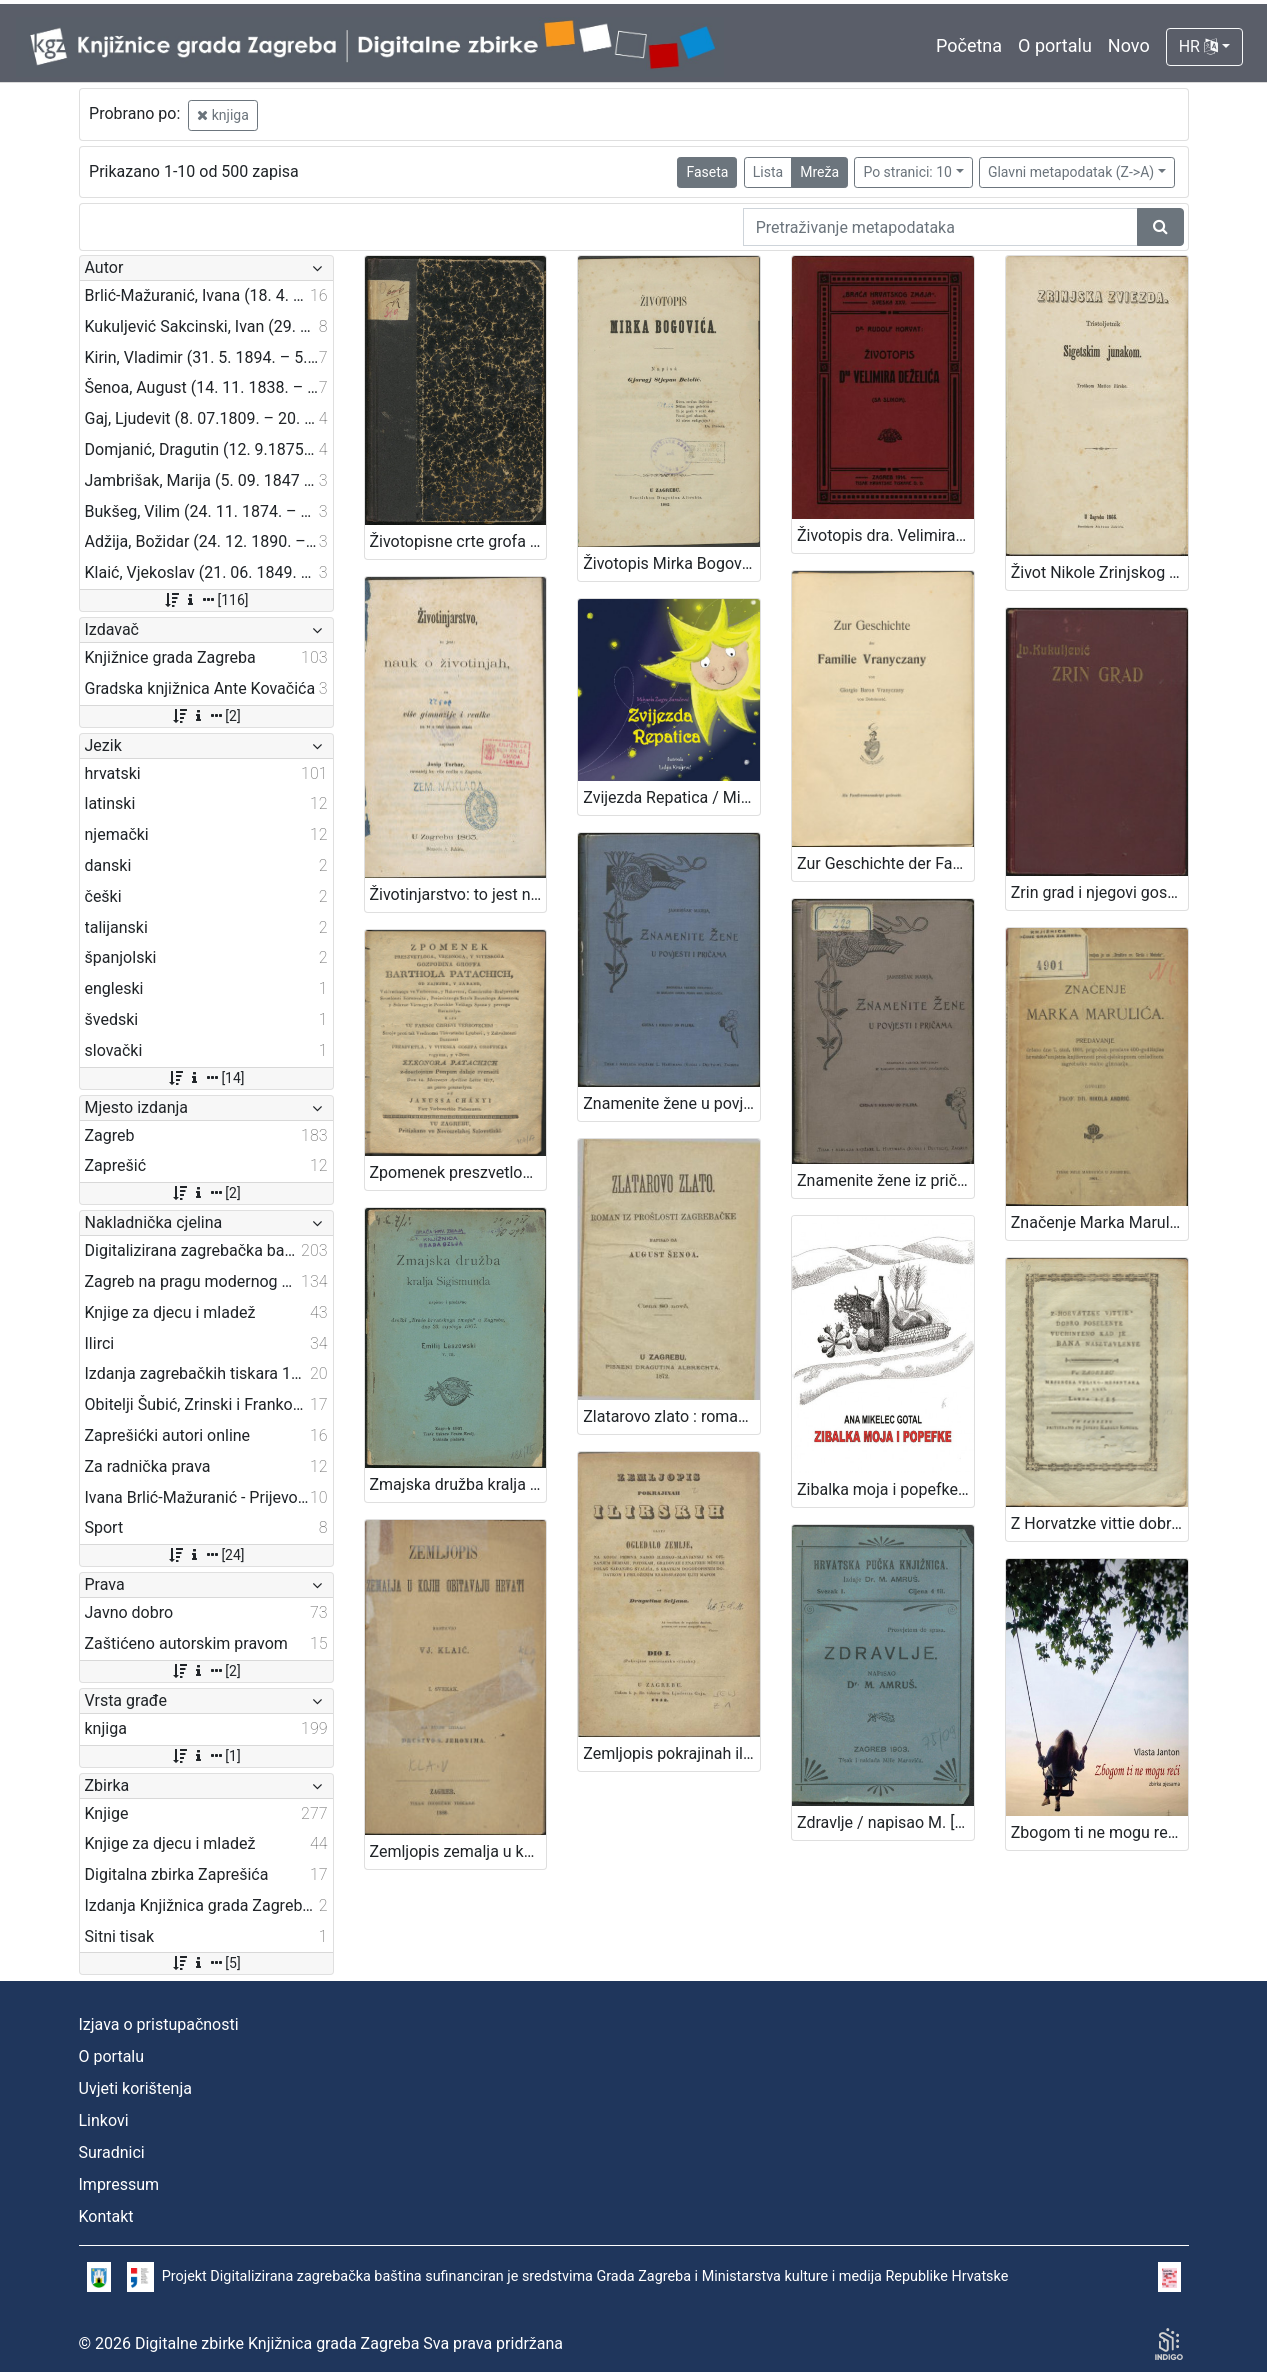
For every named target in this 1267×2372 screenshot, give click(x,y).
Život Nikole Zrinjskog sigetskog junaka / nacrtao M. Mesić (1099, 572)
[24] (205, 1555)
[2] (205, 716)
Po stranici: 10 (907, 172)
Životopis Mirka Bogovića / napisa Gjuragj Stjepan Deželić (671, 563)
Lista (768, 172)
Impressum (119, 2184)
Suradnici (112, 2152)
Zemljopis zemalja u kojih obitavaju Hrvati (458, 1851)
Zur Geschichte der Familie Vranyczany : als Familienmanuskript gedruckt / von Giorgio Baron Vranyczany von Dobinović (885, 863)
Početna (969, 45)
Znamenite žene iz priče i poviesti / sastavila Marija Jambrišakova (885, 1180)
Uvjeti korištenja (135, 2088)
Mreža (819, 172)
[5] (205, 1963)
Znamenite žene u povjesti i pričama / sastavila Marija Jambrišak (671, 1103)
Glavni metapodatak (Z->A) (1071, 172)
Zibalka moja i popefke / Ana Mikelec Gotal (885, 1489)
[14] (205, 1078)
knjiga (223, 115)
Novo (1129, 45)
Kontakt (106, 2216)
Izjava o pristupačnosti (159, 2024)
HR (1198, 46)
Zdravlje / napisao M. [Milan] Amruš (885, 1822)
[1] (205, 1756)
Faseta (707, 172)
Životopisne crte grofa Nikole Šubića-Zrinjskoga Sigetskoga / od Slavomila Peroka (458, 541)
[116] (205, 600)
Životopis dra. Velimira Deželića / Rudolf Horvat (885, 535)
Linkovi (104, 2120)
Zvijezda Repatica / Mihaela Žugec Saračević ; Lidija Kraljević (671, 797)
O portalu (1055, 45)
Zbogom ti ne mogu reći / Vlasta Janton (1099, 1832)
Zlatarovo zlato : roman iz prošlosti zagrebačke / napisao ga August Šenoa (671, 1416)
